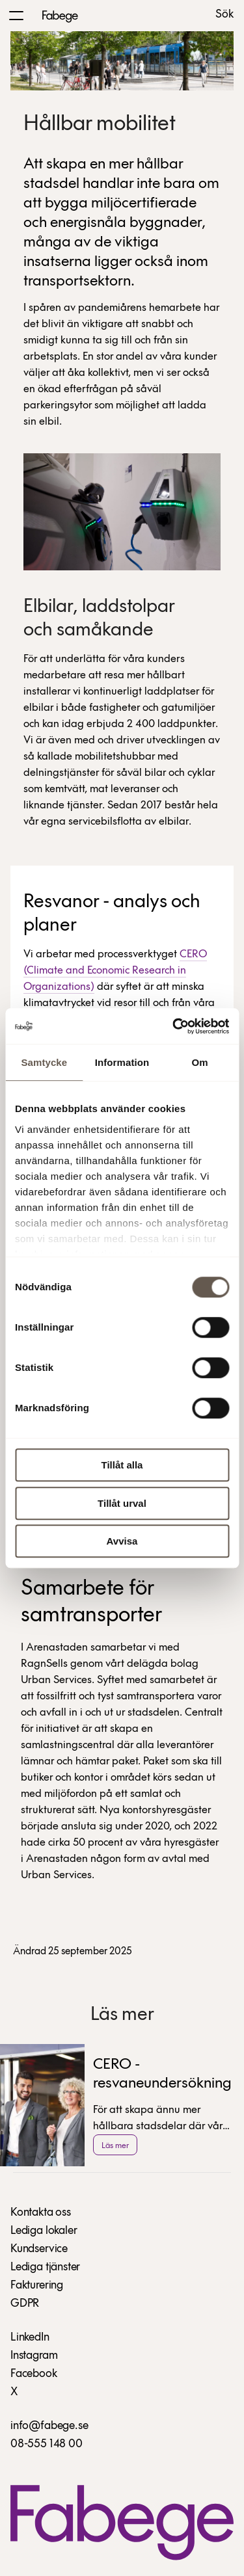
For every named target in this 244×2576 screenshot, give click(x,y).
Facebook (33, 2374)
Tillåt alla (122, 1464)
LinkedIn (29, 2337)
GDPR (24, 2304)
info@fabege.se (49, 2426)
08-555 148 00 (46, 2444)
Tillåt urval (122, 1503)
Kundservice (39, 2249)
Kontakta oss (40, 2213)
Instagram (33, 2356)
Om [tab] (200, 1062)
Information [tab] (122, 1062)
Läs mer (115, 2146)
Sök (224, 15)
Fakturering (36, 2285)
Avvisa (122, 1541)
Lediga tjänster (45, 2267)
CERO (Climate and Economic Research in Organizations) (115, 970)
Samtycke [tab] (44, 1062)
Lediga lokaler (43, 2231)
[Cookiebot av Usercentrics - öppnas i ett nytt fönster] (173, 1026)
